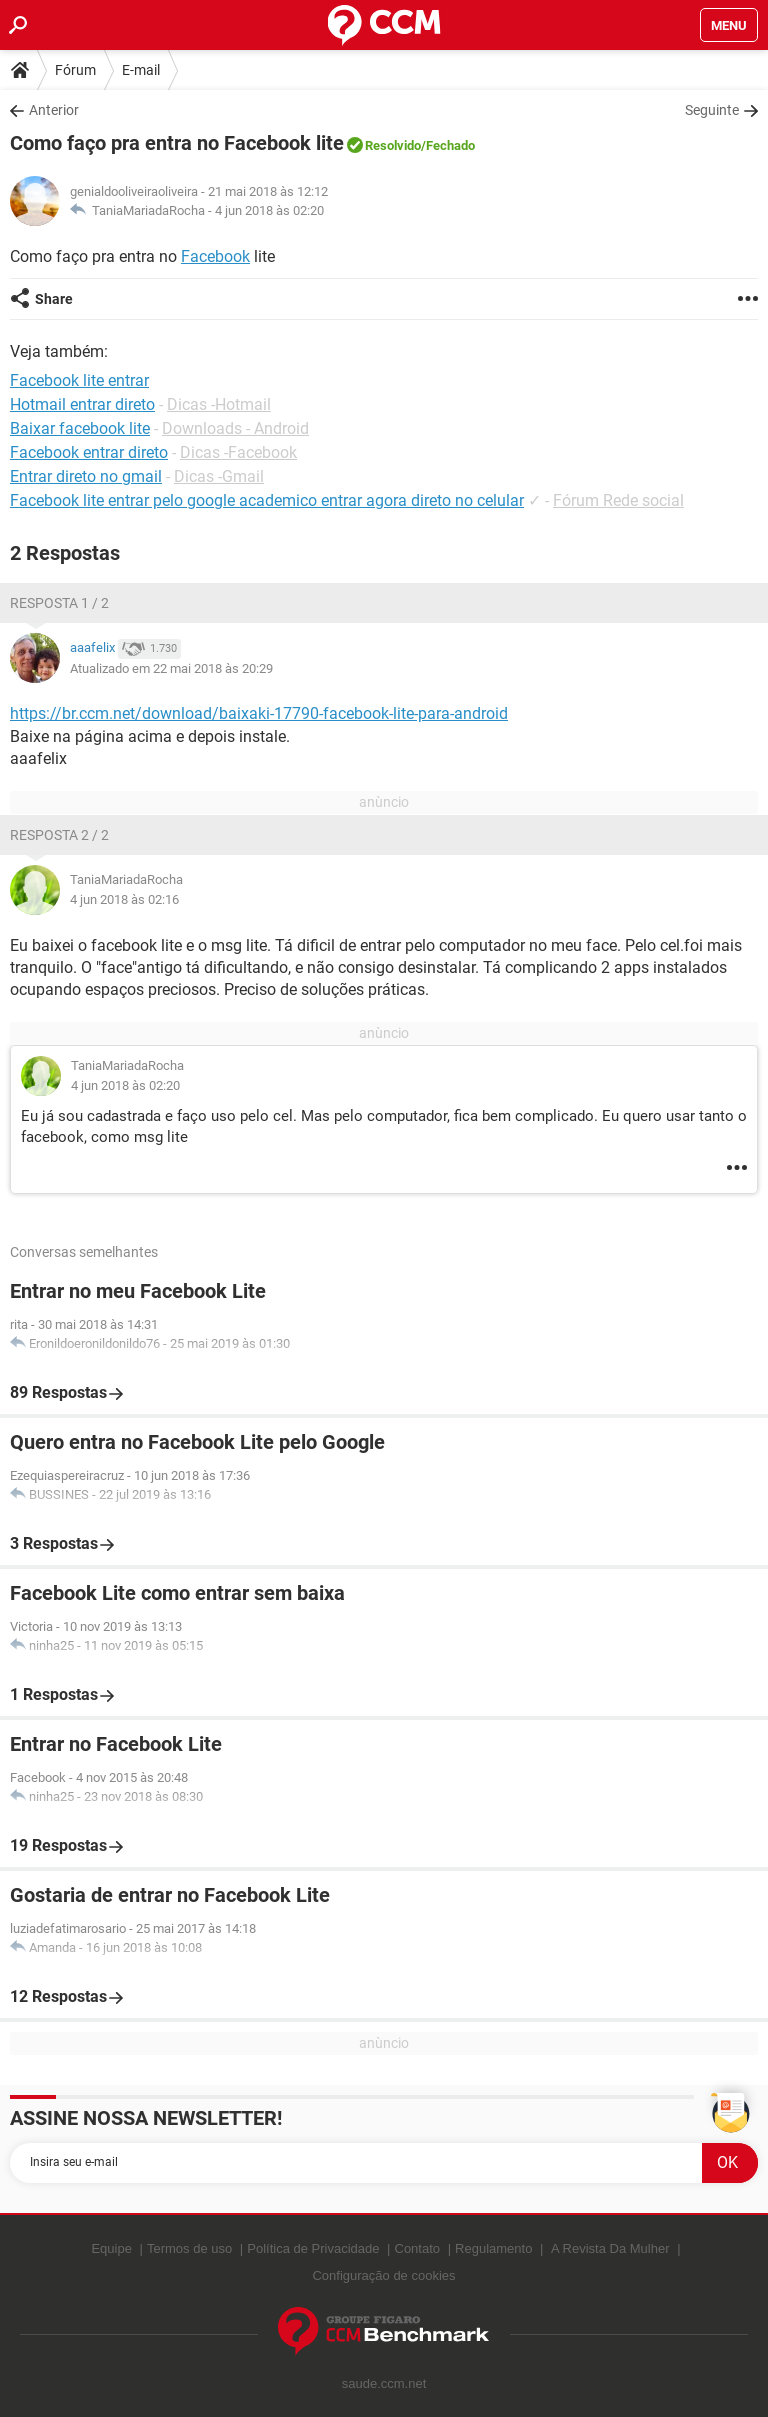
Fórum (75, 70)
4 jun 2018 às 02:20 (269, 210)
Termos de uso (189, 2248)
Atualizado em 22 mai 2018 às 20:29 (171, 668)
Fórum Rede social (618, 500)
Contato (418, 2248)
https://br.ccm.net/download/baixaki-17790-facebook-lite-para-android (259, 713)
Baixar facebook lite (80, 428)
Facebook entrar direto (89, 452)
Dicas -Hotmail (219, 404)
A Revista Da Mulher (610, 2248)
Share (54, 299)
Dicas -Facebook (238, 452)
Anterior (54, 110)
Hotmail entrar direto (82, 404)
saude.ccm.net (384, 2383)
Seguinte (712, 110)
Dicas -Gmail (219, 476)
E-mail (141, 70)
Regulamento (493, 2248)
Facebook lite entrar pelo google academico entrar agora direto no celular (267, 500)
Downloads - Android (235, 428)
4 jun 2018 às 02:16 (124, 899)
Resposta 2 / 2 (59, 835)
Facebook (215, 256)
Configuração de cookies (383, 2275)
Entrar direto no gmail (86, 476)
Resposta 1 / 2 (59, 603)
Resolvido (393, 145)
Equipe (111, 2248)
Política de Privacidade (313, 2248)
